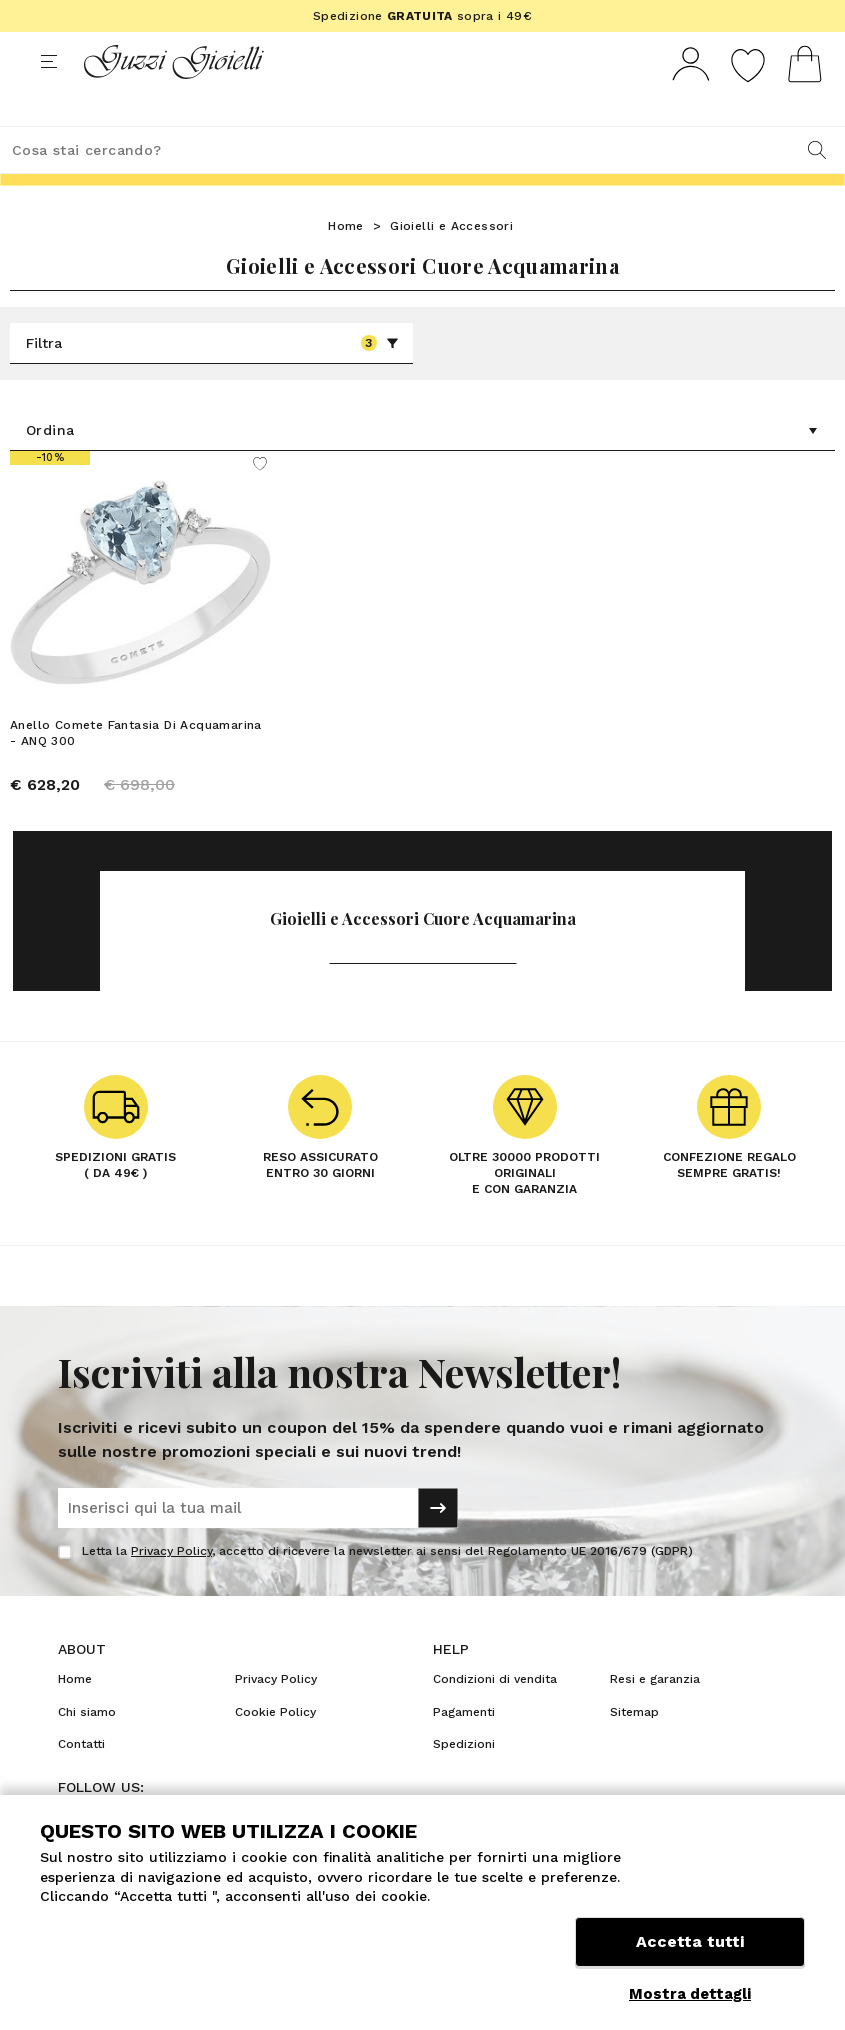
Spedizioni (464, 1781)
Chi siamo (87, 1749)
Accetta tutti (690, 1947)
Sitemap (634, 1749)
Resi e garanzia (655, 1716)
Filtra (212, 380)
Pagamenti (464, 1749)
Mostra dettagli (690, 1994)
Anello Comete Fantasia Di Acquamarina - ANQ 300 (136, 770)
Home (346, 263)
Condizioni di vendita (495, 1716)
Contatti (81, 1781)
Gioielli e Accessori (451, 263)
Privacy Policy (171, 1588)
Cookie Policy (275, 1749)
